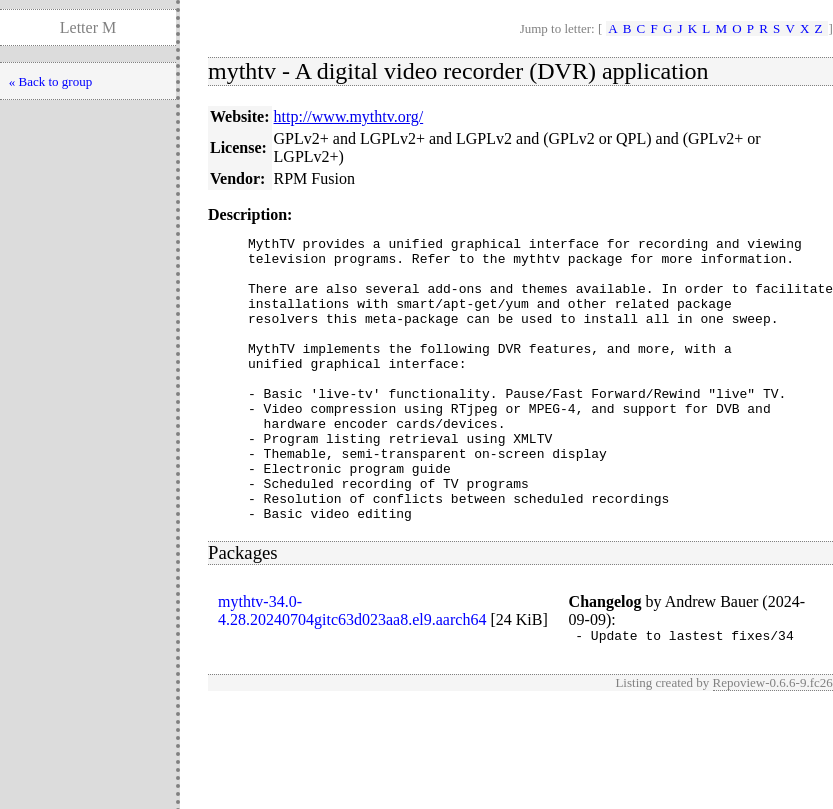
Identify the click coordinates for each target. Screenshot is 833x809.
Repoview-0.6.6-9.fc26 (773, 742)
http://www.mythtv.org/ (349, 116)
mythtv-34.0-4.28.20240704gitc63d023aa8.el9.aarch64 (352, 667)
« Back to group (50, 81)
